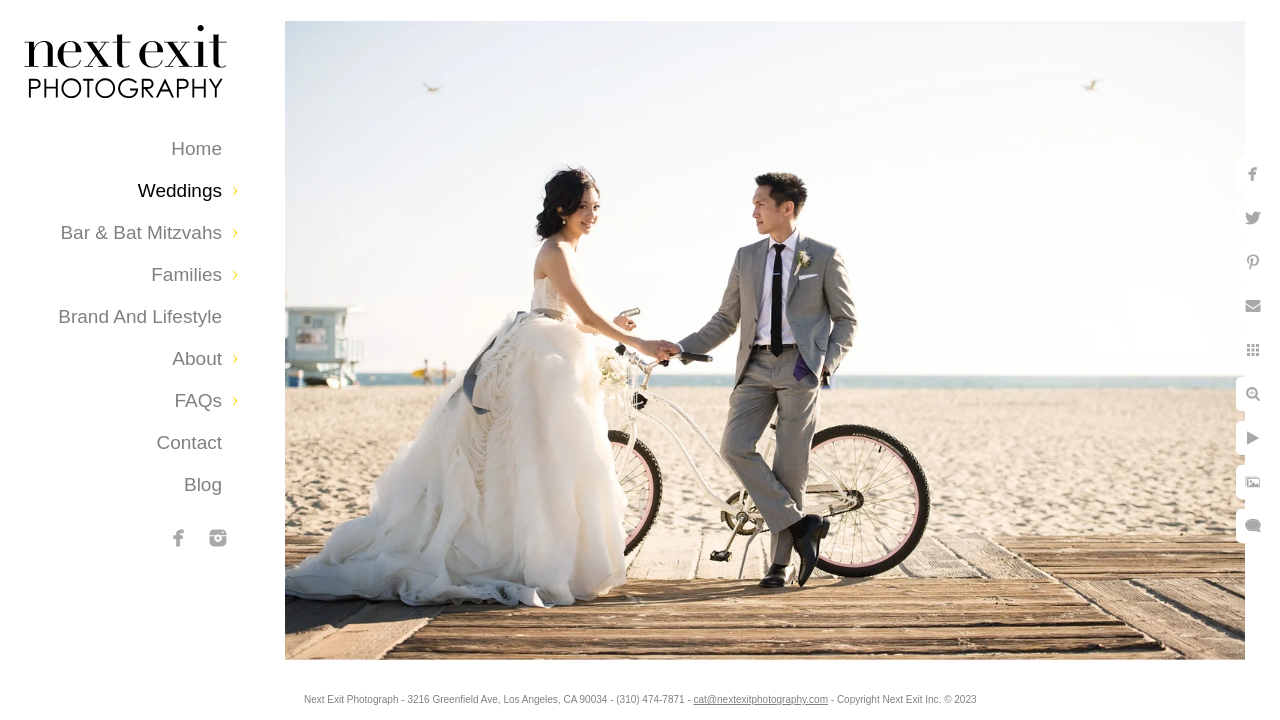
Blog (203, 484)
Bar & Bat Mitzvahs (141, 232)
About (197, 358)
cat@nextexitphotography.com (777, 694)
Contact (189, 442)
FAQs (198, 400)
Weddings (180, 190)
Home (196, 148)
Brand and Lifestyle (140, 316)
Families (186, 274)
